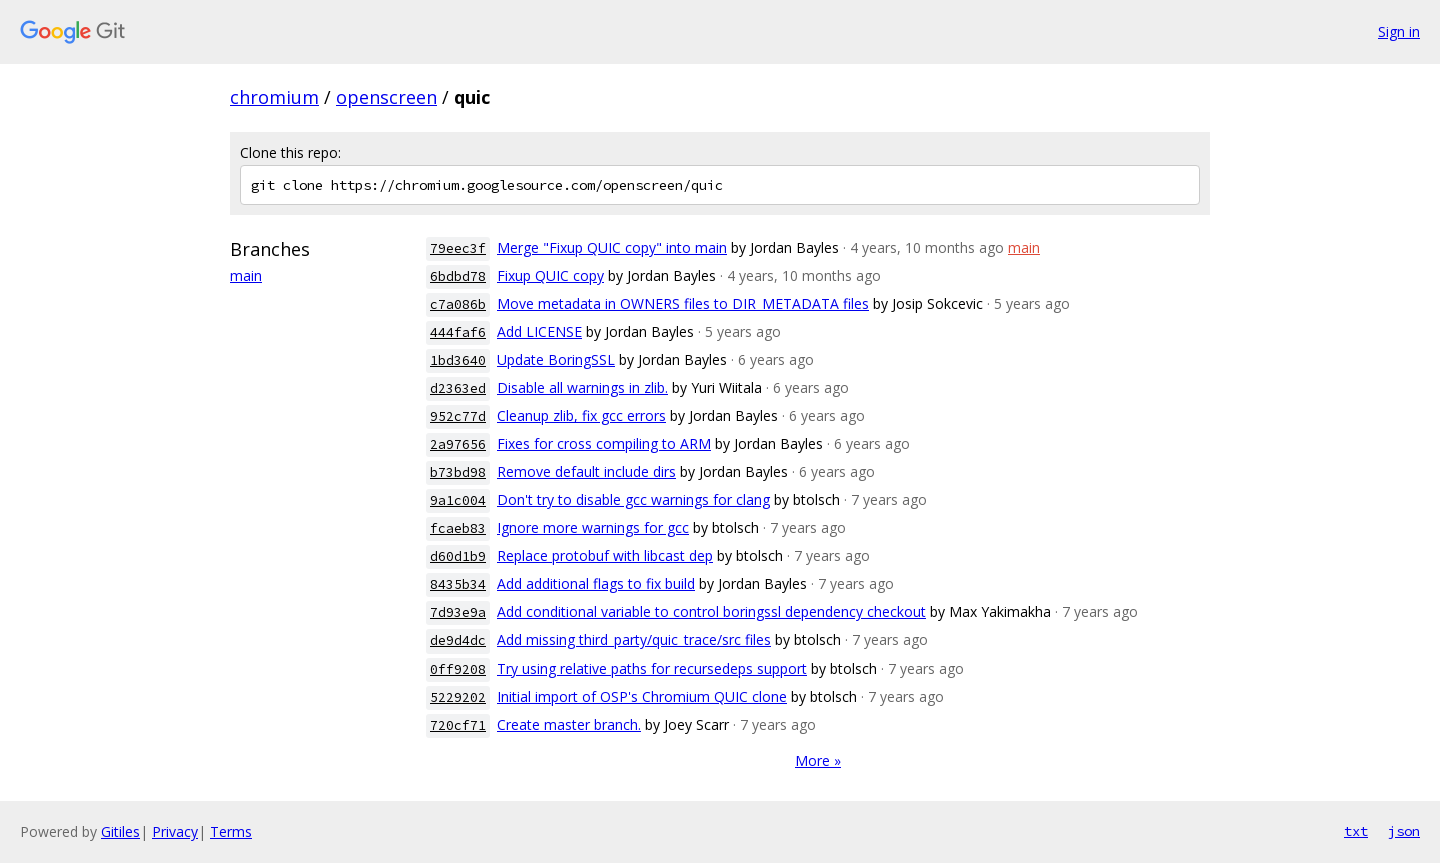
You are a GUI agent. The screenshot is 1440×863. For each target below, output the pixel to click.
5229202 (458, 697)
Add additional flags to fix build (596, 583)
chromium (274, 97)
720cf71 (458, 725)
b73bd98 (458, 472)
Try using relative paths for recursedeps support (652, 668)
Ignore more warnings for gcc (593, 527)
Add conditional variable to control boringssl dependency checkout (711, 611)
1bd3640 (458, 360)
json (1404, 831)
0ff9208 (458, 669)
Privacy (175, 831)
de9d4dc (458, 640)
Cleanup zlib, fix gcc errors (581, 415)
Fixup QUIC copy (550, 275)
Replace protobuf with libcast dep (605, 555)
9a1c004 (458, 500)
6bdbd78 (458, 276)
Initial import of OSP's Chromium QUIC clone (642, 696)
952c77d (458, 416)
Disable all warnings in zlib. (582, 387)
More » (818, 760)
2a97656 (458, 444)
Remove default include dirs (586, 471)
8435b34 (458, 584)
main (246, 275)
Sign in (1399, 31)
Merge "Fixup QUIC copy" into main (612, 247)
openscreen (386, 97)
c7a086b (458, 304)
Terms (231, 831)
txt (1356, 831)
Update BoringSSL (556, 359)
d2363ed (458, 388)
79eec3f (458, 248)
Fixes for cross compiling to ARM (604, 443)
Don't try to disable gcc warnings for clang (633, 499)
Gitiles (120, 831)
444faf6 (458, 332)
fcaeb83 (458, 528)
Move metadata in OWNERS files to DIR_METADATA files (683, 303)
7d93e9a (458, 612)
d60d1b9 (458, 556)
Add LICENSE (539, 331)
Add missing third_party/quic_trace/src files (634, 639)
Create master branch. (569, 724)
